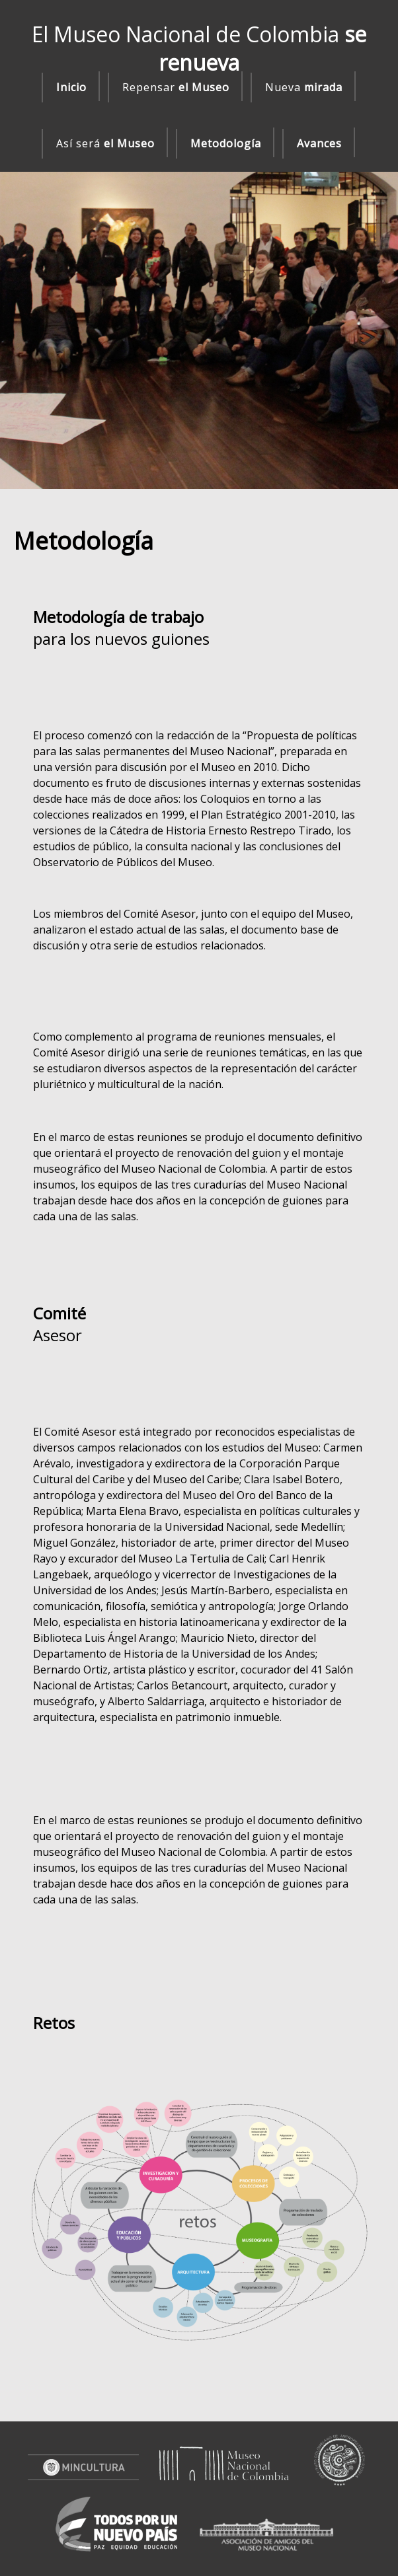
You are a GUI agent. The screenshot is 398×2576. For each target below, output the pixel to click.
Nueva (303, 87)
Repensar (175, 87)
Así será (105, 143)
